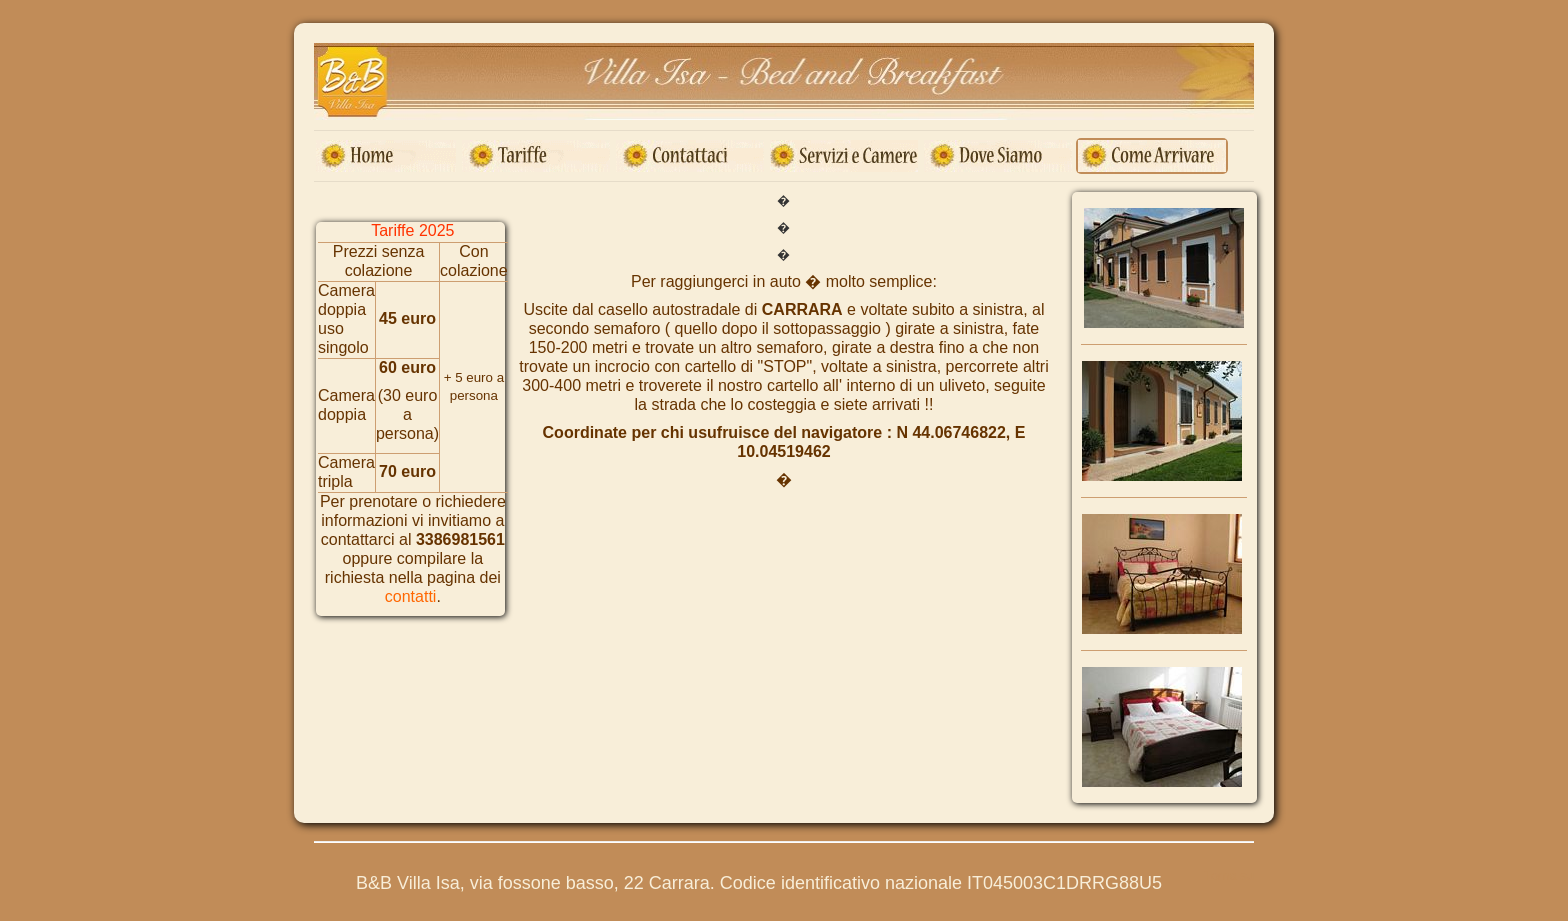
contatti (411, 596)
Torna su (1229, 875)
